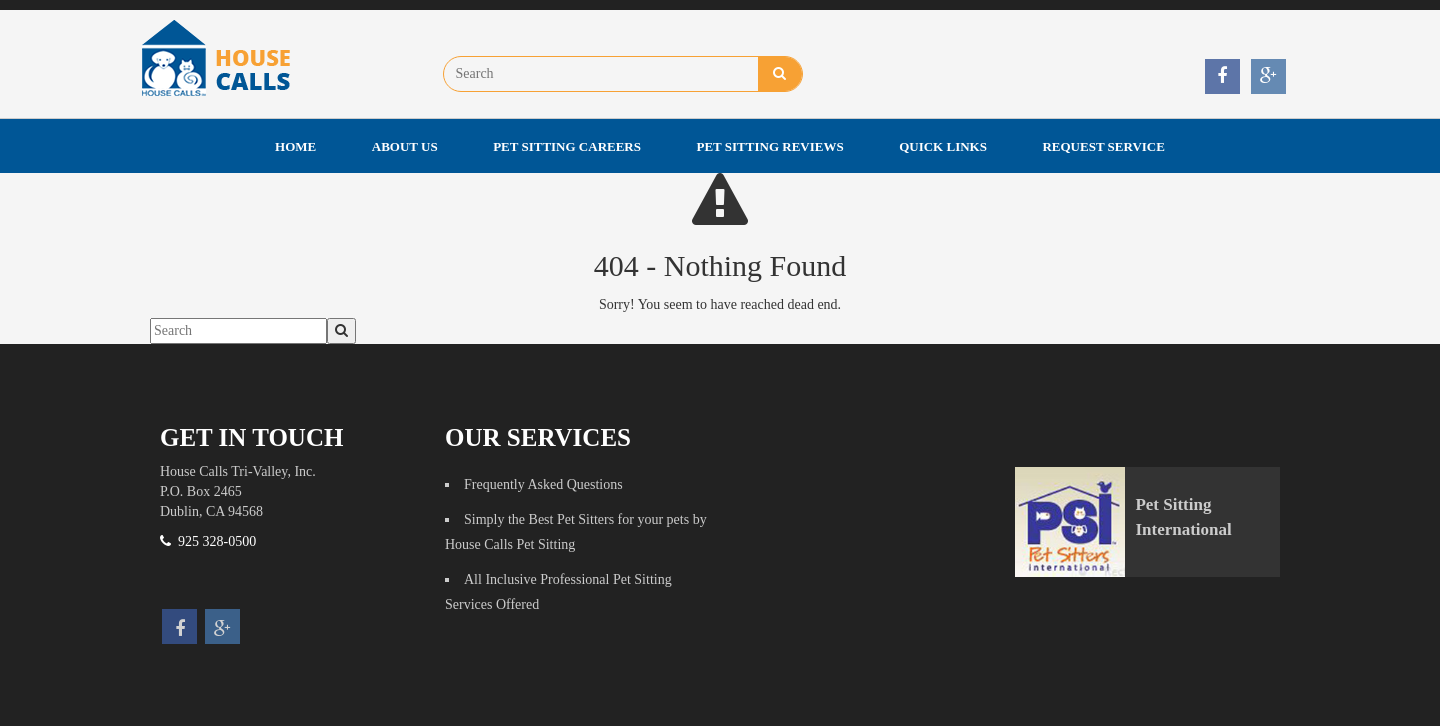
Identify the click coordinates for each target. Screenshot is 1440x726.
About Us (405, 146)
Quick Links (943, 146)
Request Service (1103, 146)
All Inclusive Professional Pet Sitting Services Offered (558, 592)
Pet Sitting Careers (567, 146)
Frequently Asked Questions (543, 484)
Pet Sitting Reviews (770, 146)
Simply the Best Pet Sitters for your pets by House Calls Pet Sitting (576, 532)
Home (295, 146)
